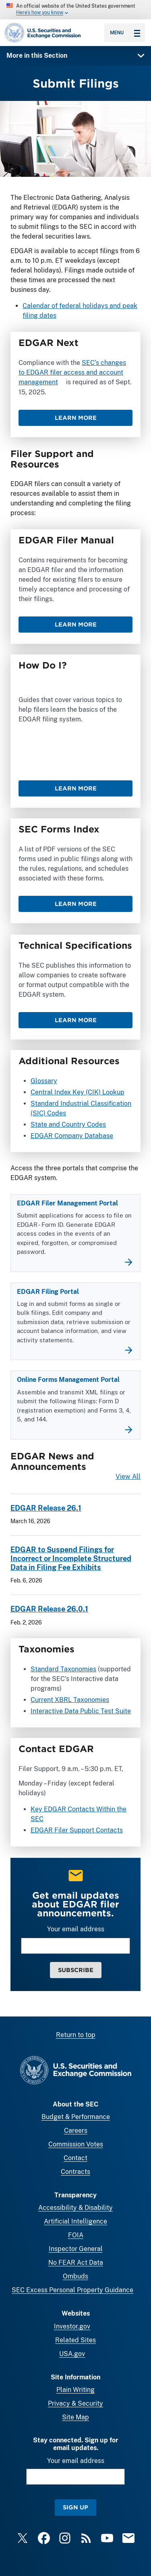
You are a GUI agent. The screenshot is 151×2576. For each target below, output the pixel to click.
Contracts (75, 2172)
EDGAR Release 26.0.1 (49, 1609)
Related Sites (75, 2340)
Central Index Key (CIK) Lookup (77, 1092)
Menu (125, 33)
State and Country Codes (68, 1124)
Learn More (76, 417)
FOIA (75, 2235)
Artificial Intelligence (75, 2221)
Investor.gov (72, 2326)
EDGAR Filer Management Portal (67, 1203)
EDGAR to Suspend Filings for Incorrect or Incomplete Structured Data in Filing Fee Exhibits (70, 1558)
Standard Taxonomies (63, 1669)
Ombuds (75, 2276)
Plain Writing (75, 2390)
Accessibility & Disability (75, 2207)
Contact (75, 2158)
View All (128, 1476)
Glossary (44, 1081)
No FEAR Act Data (75, 2262)
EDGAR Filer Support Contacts (77, 1830)
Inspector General (76, 2249)
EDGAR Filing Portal (48, 1291)
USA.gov (72, 2354)
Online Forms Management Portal (68, 1379)
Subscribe (75, 1969)
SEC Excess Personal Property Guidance (72, 2290)
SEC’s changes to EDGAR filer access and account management (72, 372)
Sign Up (75, 2507)
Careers (75, 2130)
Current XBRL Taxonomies (70, 1699)
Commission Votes (75, 2144)
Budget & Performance (75, 2117)
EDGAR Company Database (72, 1136)
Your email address (75, 1929)
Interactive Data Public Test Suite (81, 1711)
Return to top (75, 2035)
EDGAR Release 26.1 (45, 1508)
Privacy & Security (75, 2403)
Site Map (75, 2417)
